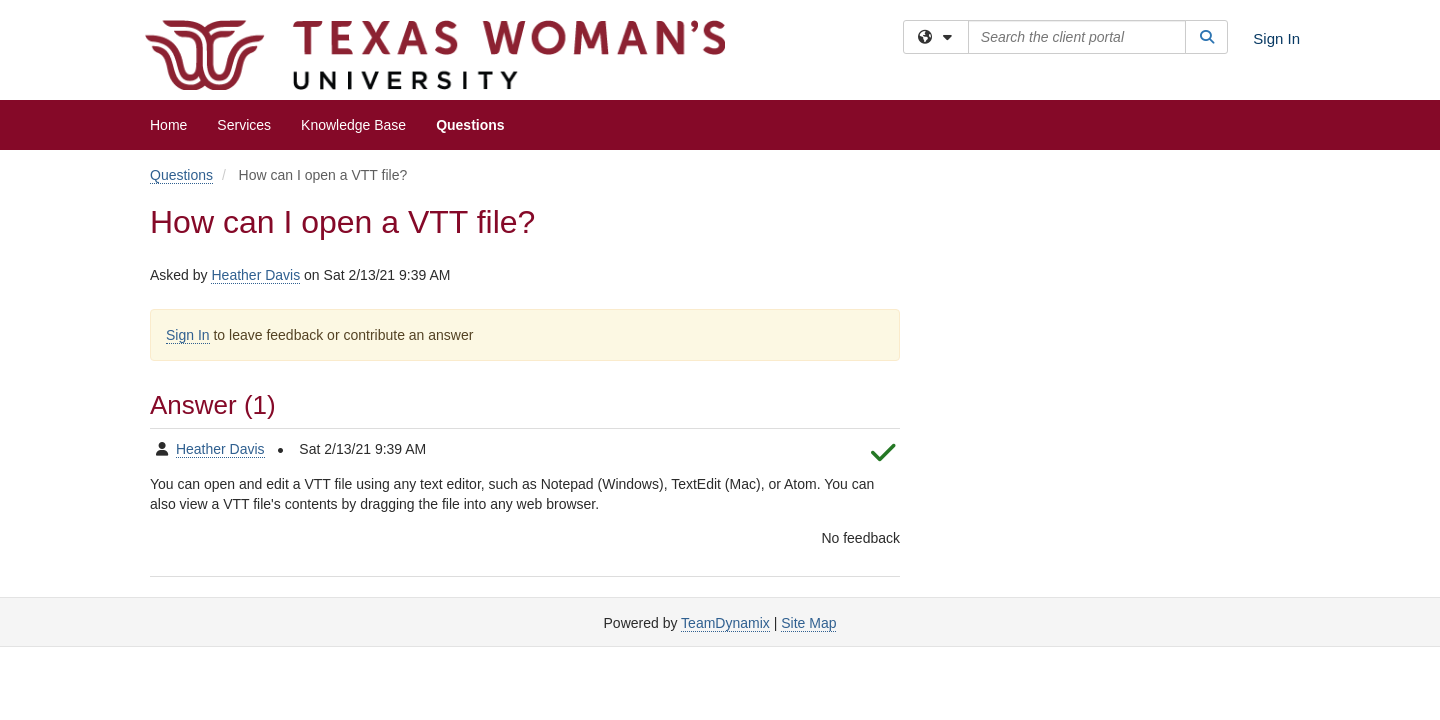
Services (244, 125)
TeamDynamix (725, 623)
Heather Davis (255, 275)
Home (168, 125)
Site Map (808, 623)
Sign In (1276, 38)
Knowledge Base (353, 125)
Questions (470, 125)
